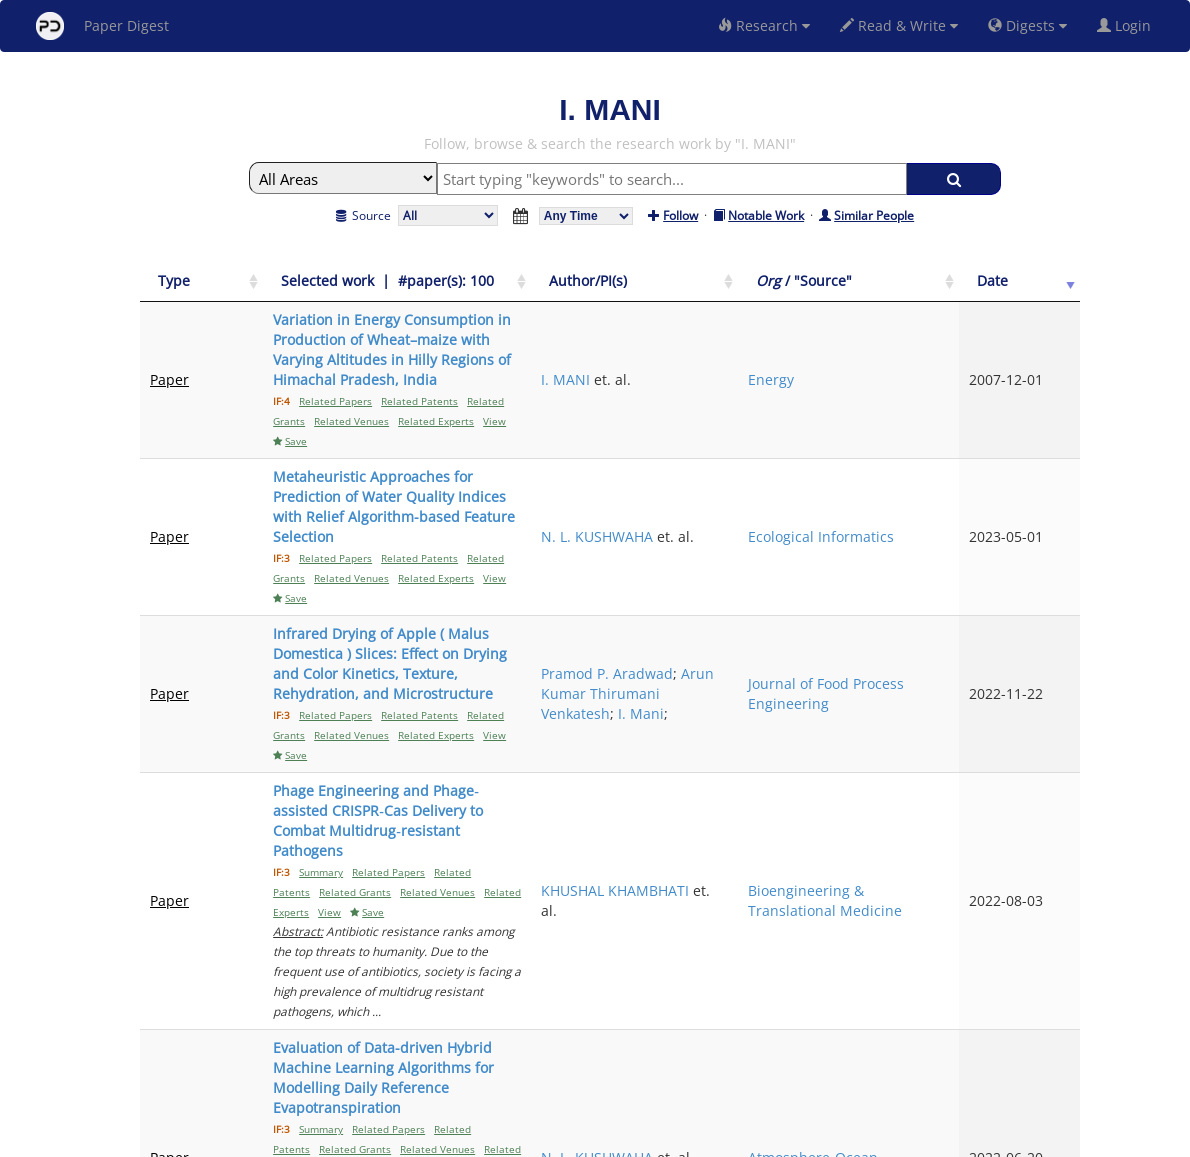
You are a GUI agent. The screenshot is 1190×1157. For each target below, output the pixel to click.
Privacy (651, 1138)
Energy (923, 369)
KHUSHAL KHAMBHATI (794, 710)
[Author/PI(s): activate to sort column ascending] (817, 291)
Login (1128, 25)
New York (757, 1138)
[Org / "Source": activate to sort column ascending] (951, 291)
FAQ (511, 1138)
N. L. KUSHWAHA (810, 456)
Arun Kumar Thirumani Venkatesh (813, 573)
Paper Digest (102, 26)
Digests (1027, 25)
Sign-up (554, 1138)
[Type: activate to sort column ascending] (184, 291)
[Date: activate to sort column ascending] (1046, 291)
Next (1049, 968)
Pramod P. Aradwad (788, 543)
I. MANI (778, 369)
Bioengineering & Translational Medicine (951, 710)
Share (697, 1138)
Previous (893, 968)
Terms (603, 1138)
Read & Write (899, 25)
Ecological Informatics (938, 466)
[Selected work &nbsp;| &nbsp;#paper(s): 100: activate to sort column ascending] (486, 291)
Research (764, 25)
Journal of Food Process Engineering (950, 573)
